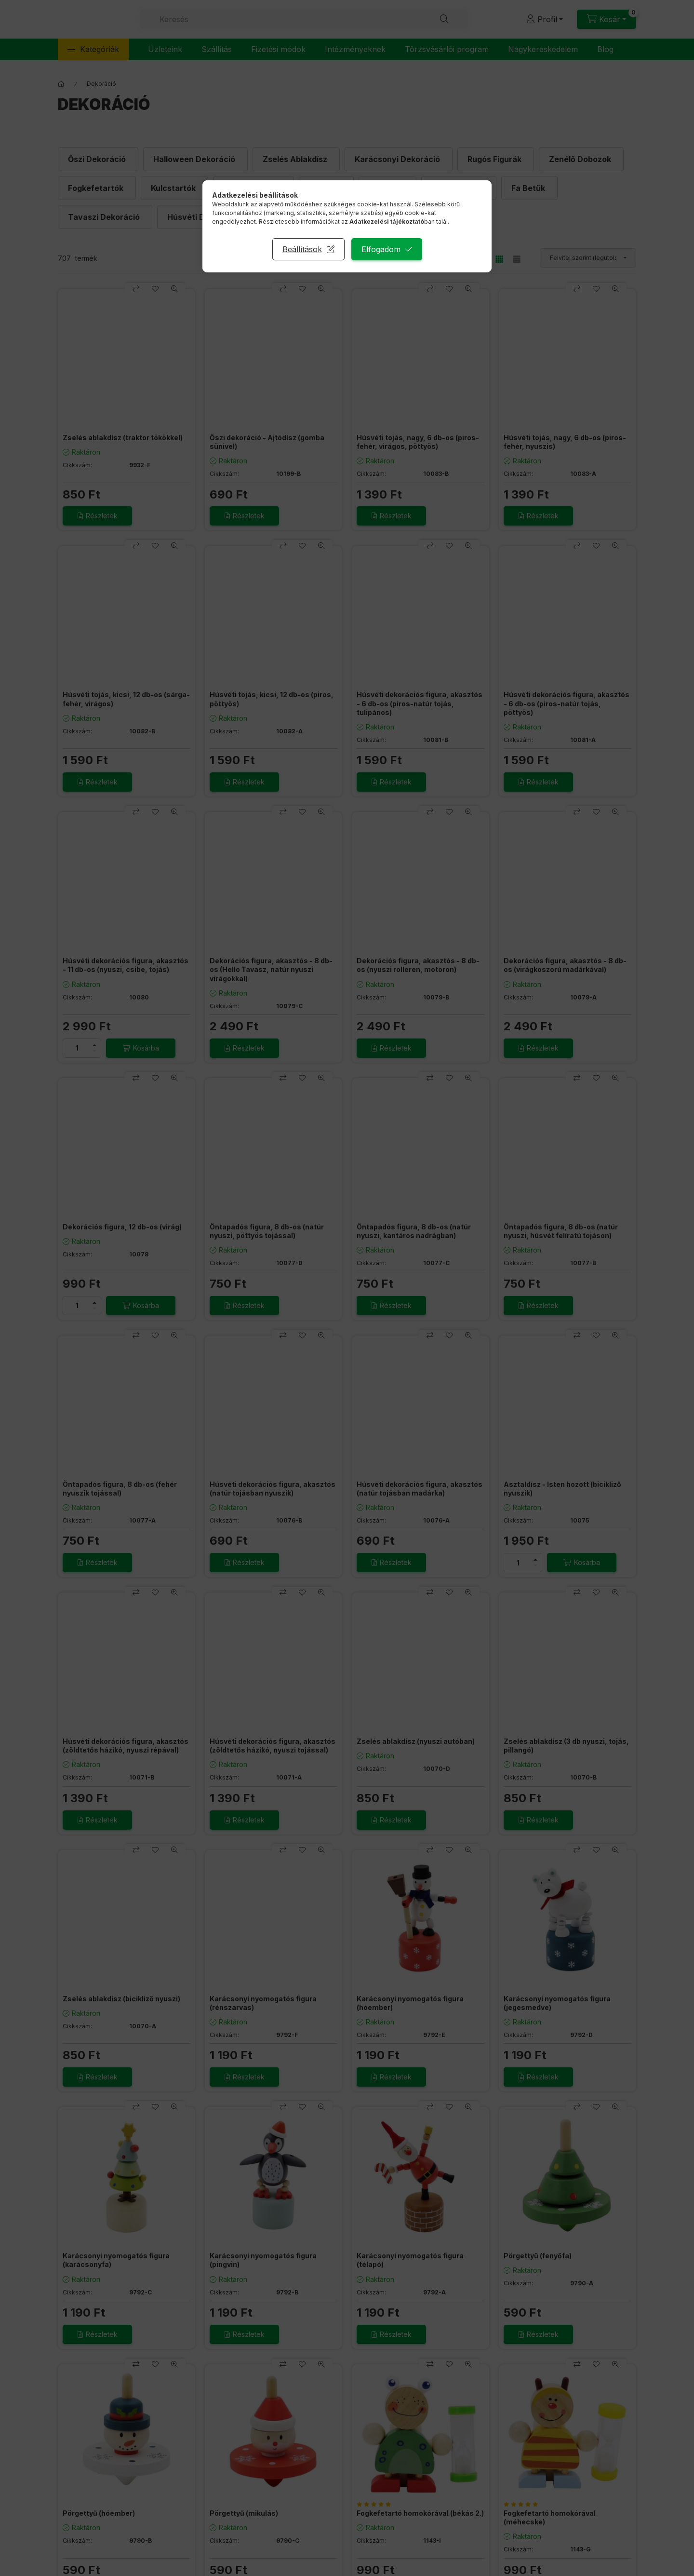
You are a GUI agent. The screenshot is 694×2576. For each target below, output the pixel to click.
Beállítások (302, 249)
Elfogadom (380, 249)
